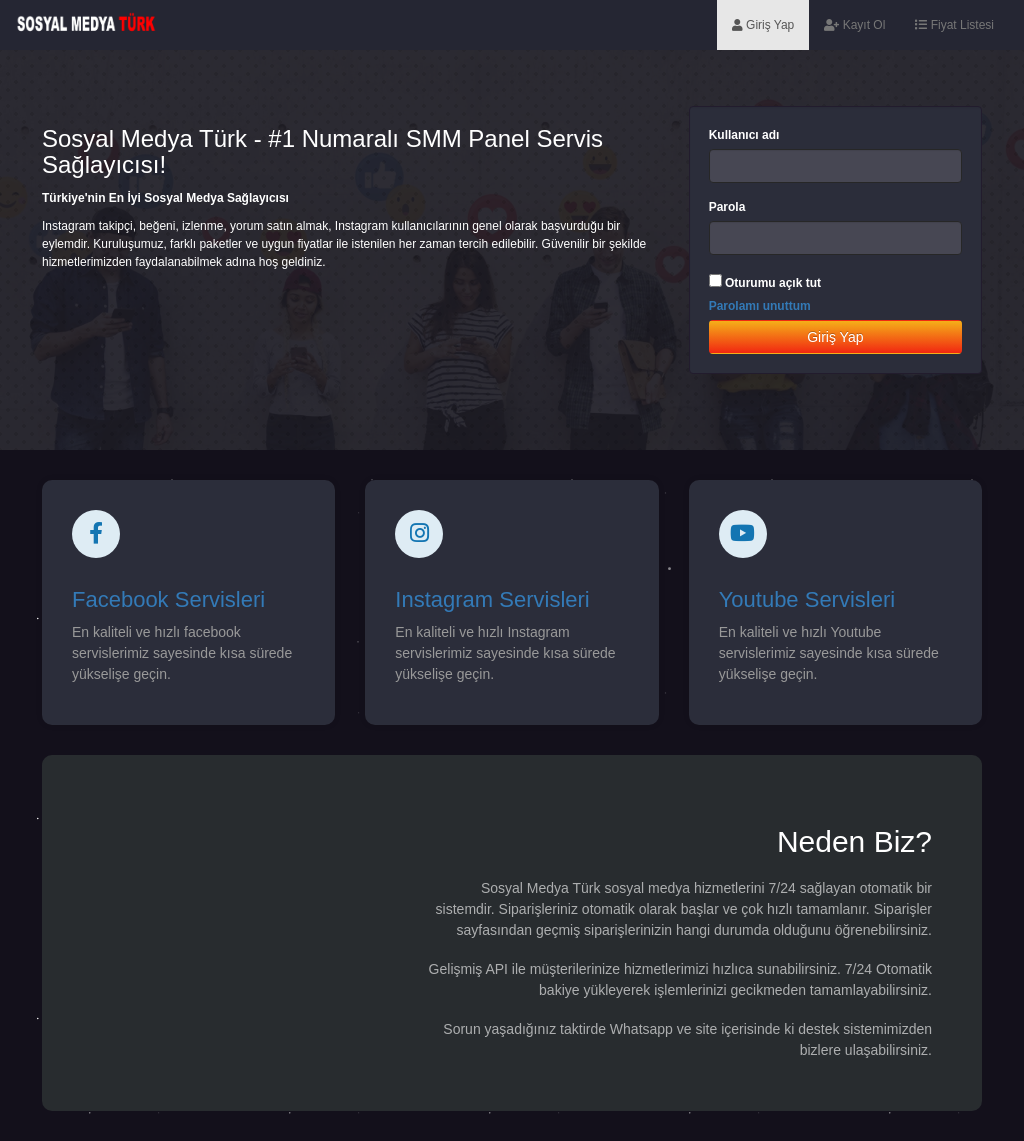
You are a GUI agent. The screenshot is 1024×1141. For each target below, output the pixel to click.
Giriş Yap (763, 25)
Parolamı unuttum (760, 306)
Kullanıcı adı (744, 135)
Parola (727, 207)
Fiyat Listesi (954, 25)
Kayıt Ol (854, 25)
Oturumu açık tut (773, 283)
